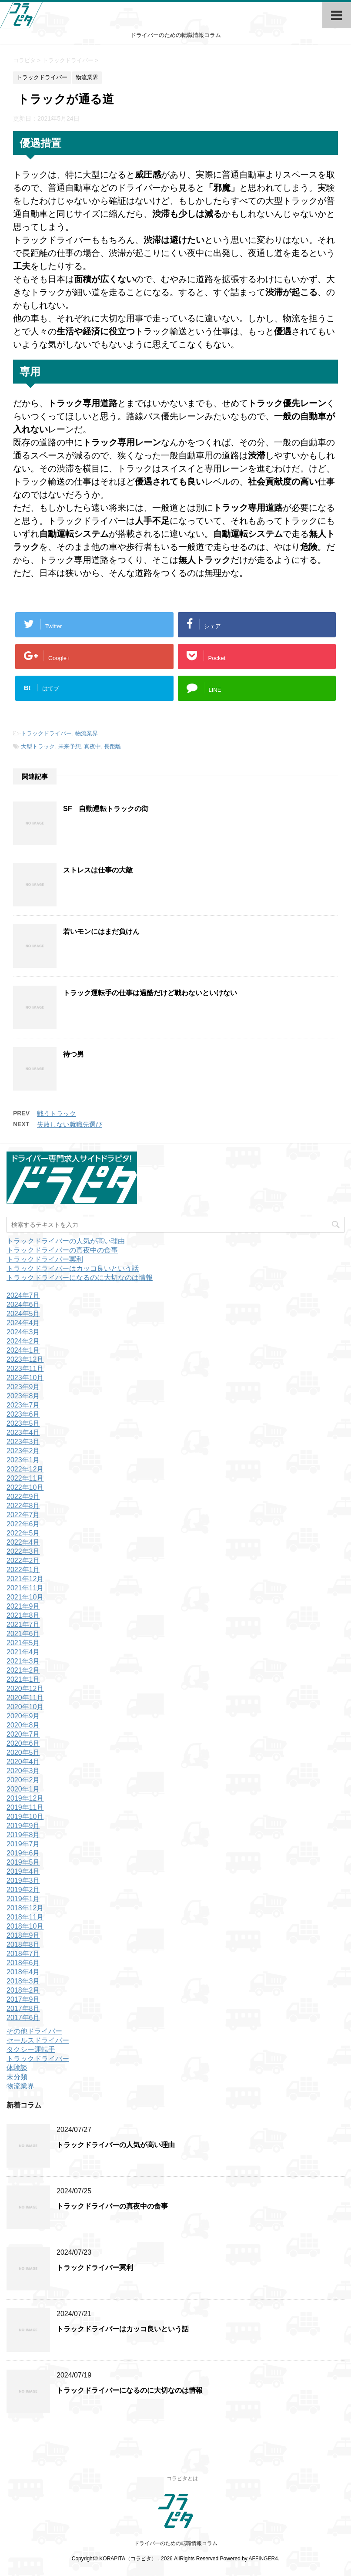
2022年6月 (23, 1524)
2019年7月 (23, 1844)
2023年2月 (23, 1451)
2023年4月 (23, 1432)
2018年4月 (23, 1972)
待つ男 (73, 1054)
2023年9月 (23, 1387)
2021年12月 (25, 1579)
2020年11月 (25, 1697)
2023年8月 (23, 1396)
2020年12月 (25, 1688)
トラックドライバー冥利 (45, 1259)
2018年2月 (23, 1990)
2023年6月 (23, 1414)
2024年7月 (23, 1295)
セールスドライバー (38, 2040)
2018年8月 (23, 1944)
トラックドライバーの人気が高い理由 (66, 1241)
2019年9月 (23, 1825)
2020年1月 (23, 1789)
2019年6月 (23, 1853)
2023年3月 (23, 1441)
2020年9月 (23, 1716)
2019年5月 (23, 1862)
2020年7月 (23, 1734)
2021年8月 (23, 1615)
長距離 (112, 746)
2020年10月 (25, 1707)
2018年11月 (25, 1917)
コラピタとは (182, 2478)
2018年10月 (25, 1926)
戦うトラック (56, 1113)
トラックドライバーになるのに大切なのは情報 (80, 1277)
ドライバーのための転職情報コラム (175, 2543)
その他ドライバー (34, 2031)
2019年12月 (25, 1798)
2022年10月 (25, 1487)
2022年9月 (23, 1496)
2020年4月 (23, 1761)
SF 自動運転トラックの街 (105, 808)
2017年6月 (23, 2017)
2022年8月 (23, 1505)
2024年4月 (23, 1323)
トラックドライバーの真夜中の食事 (62, 1250)
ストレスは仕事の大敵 (98, 870)
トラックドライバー (46, 733)
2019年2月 (23, 1889)
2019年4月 (23, 1871)
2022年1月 (23, 1569)
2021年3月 (23, 1661)
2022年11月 (25, 1478)
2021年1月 (23, 1679)
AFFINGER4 (263, 2559)
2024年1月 (23, 1350)
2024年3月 (23, 1332)
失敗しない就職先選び (69, 1124)
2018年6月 (23, 1963)
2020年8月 (23, 1725)
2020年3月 (23, 1771)
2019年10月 (25, 1816)
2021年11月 (25, 1588)
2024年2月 (23, 1341)
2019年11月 (25, 1807)
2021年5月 (23, 1643)
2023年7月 (23, 1405)
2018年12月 (25, 1908)
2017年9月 (23, 1999)
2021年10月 (25, 1597)
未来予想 (69, 746)
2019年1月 (23, 1899)
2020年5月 (23, 1752)
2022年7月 (23, 1515)
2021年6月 (23, 1633)
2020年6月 (23, 1743)
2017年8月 (23, 2008)
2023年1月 (23, 1460)
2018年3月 (23, 1981)
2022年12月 (25, 1469)
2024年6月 (23, 1304)
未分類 (17, 2077)
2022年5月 (23, 1533)
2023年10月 (25, 1377)
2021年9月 (23, 1606)
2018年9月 (23, 1935)
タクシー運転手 (31, 2049)
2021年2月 (23, 1670)
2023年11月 (25, 1368)
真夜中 (92, 746)
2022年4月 (23, 1542)
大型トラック (38, 746)
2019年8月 (23, 1835)
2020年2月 (23, 1780)
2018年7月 (23, 1953)
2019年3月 (23, 1880)
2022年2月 (23, 1560)
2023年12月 (25, 1359)
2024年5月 (23, 1313)
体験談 (17, 2067)
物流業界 (86, 733)
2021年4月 (23, 1652)
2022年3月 (23, 1551)
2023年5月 (23, 1423)
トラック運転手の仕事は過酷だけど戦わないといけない (150, 993)
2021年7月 (23, 1624)
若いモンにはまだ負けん (101, 931)
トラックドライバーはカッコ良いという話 (73, 1268)
